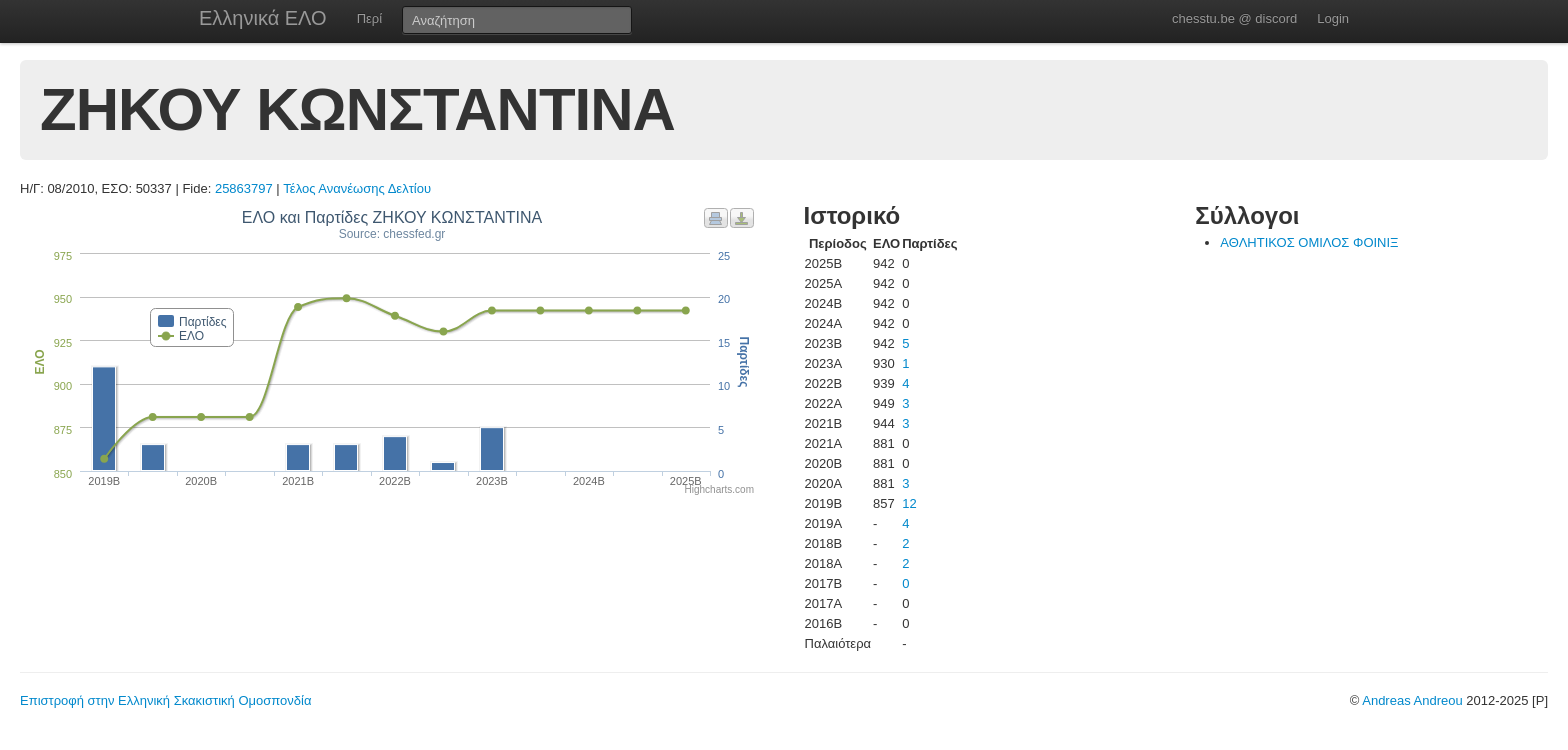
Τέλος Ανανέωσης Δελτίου (357, 188)
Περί (369, 18)
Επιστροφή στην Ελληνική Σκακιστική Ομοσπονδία (165, 700)
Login (1333, 18)
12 (909, 503)
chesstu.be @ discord (1234, 18)
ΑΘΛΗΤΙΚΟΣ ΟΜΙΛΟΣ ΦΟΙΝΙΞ (1309, 242)
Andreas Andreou (1412, 700)
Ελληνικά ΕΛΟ (263, 18)
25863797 (244, 188)
